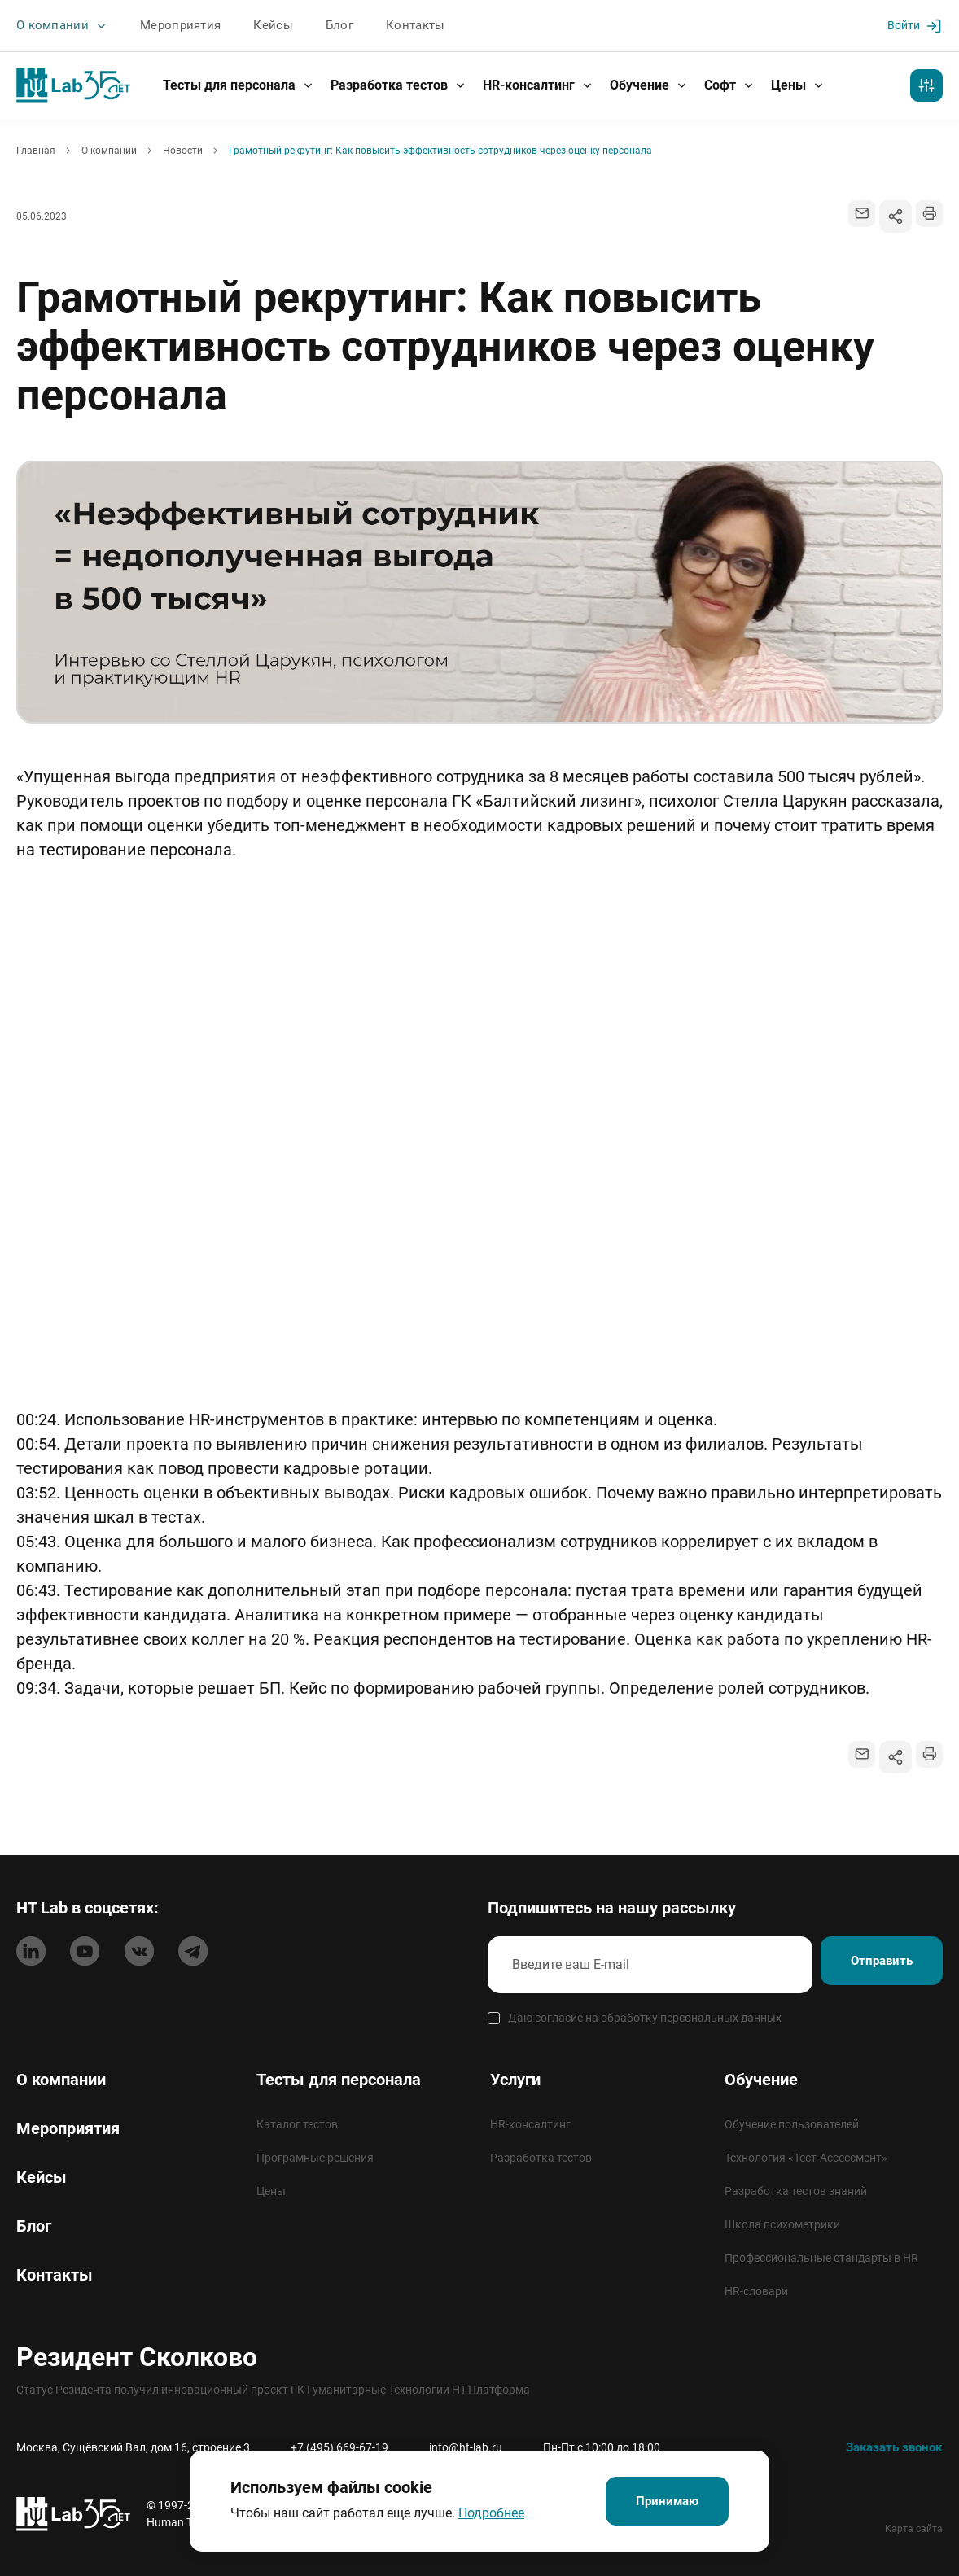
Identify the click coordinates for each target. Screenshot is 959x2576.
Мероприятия (171, 25)
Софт (729, 84)
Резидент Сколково (136, 2356)
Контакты (395, 25)
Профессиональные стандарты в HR (821, 2256)
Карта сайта (914, 2528)
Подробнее (478, 2510)
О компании (58, 26)
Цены (798, 84)
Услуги (515, 2078)
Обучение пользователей (792, 2123)
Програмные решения (315, 2156)
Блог (322, 25)
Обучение (649, 84)
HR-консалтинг (538, 84)
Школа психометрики (782, 2223)
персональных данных (721, 2016)
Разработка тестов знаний (796, 2190)
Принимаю (667, 2499)
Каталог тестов (297, 2123)
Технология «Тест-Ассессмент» (806, 2156)
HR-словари (756, 2290)
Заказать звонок (890, 2446)
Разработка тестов (398, 84)
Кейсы (259, 25)
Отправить (868, 1964)
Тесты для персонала (238, 84)
